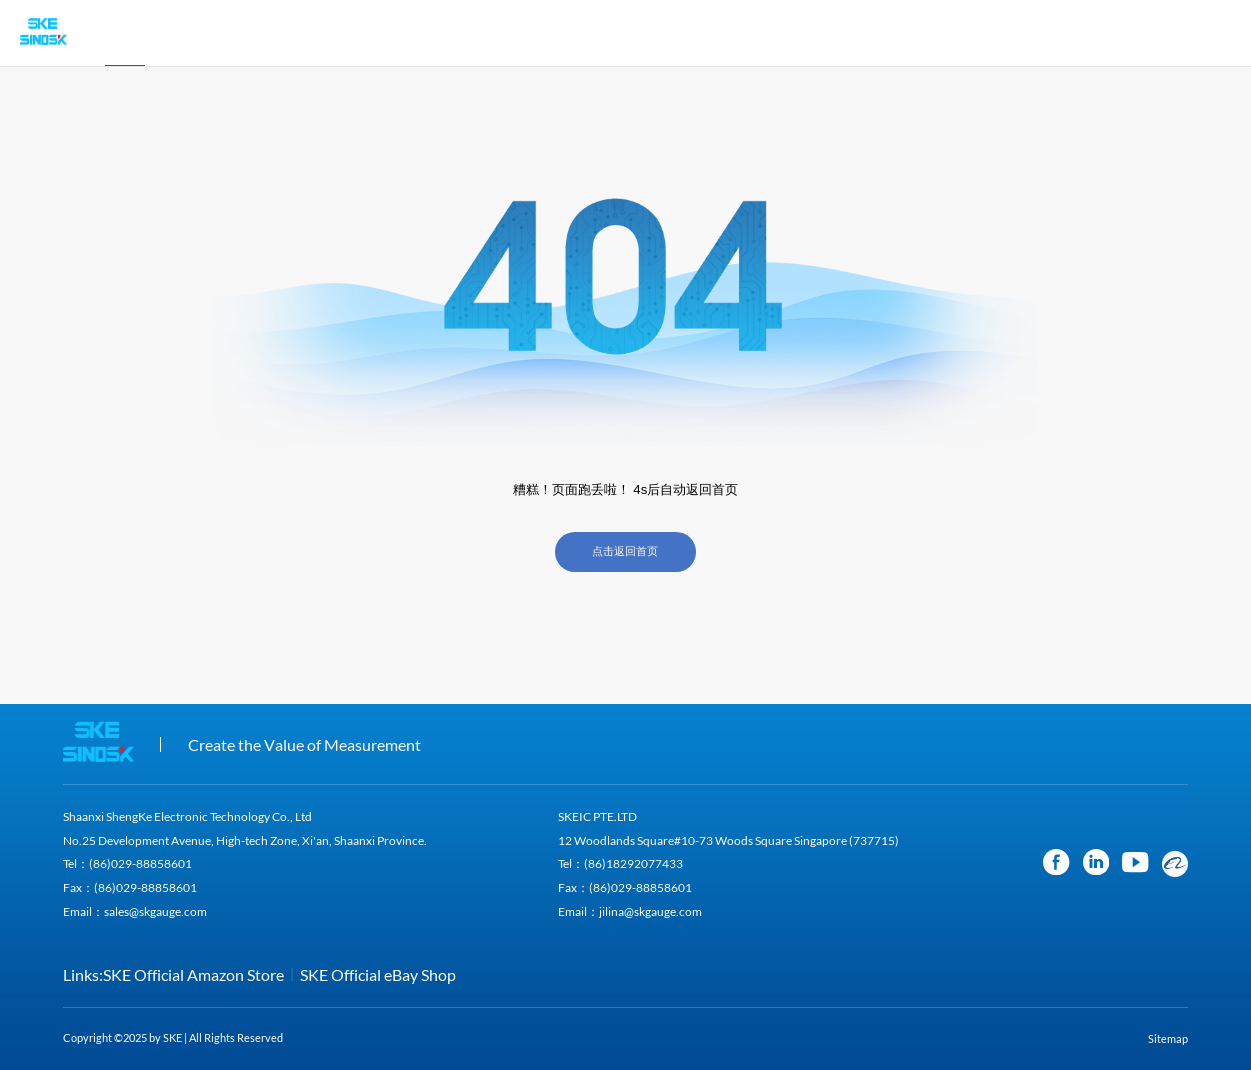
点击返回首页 (625, 551)
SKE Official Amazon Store (193, 974)
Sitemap (1168, 1039)
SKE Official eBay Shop (378, 974)
